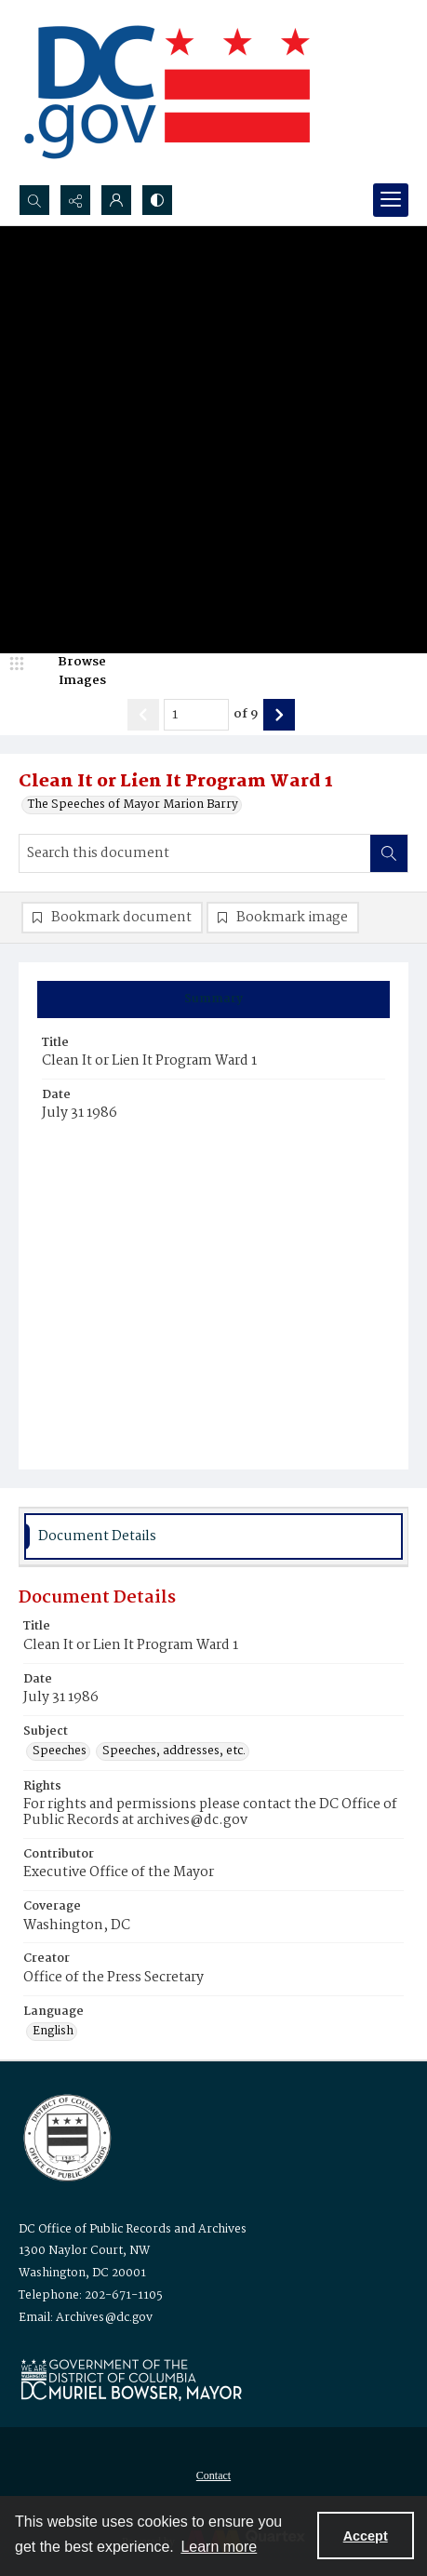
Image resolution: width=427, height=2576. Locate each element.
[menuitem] (213, 2475)
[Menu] (390, 200)
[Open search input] (34, 200)
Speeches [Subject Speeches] (60, 1751)
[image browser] (70, 671)
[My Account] (116, 200)
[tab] (213, 999)
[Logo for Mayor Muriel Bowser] (131, 2379)
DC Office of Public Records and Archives (133, 2229)
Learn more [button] (218, 2547)
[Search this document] (195, 853)
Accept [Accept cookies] (365, 2536)
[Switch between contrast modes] (157, 200)
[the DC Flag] (167, 92)
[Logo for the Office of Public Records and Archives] (66, 2135)
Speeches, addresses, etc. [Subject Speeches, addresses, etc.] (174, 1751)
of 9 (246, 714)
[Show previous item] (143, 715)
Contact (213, 2475)
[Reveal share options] (75, 200)
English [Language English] (53, 2031)
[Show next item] (279, 715)
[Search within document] (388, 853)
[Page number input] (196, 715)
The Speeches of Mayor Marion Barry (133, 805)
